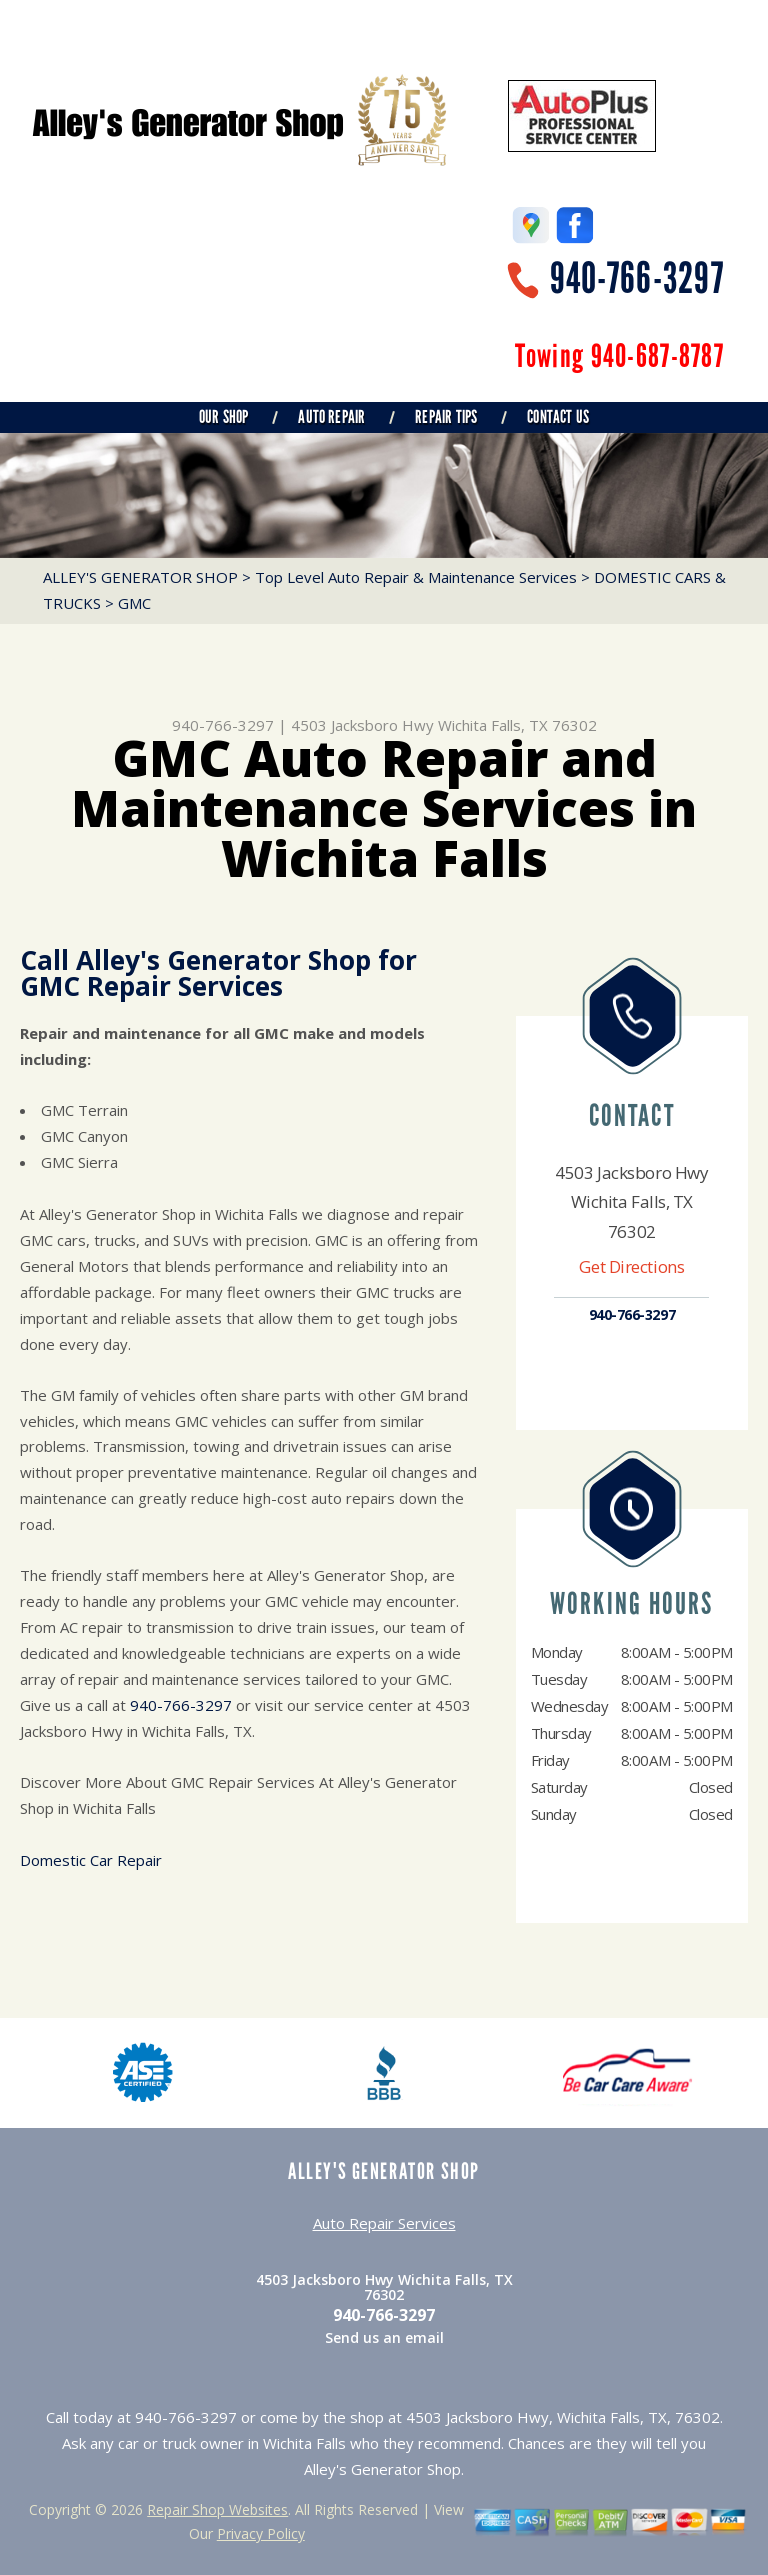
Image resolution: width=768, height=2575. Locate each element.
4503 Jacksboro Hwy (362, 725)
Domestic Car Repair (91, 1860)
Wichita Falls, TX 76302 (517, 725)
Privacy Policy (261, 2533)
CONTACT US (558, 417)
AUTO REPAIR (331, 417)
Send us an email (384, 2337)
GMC (134, 603)
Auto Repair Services (384, 2223)
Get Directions (631, 1266)
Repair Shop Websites (217, 2509)
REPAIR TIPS (446, 417)
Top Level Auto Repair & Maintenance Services (416, 577)
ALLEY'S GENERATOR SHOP (140, 577)
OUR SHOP (223, 417)
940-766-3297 (637, 278)
